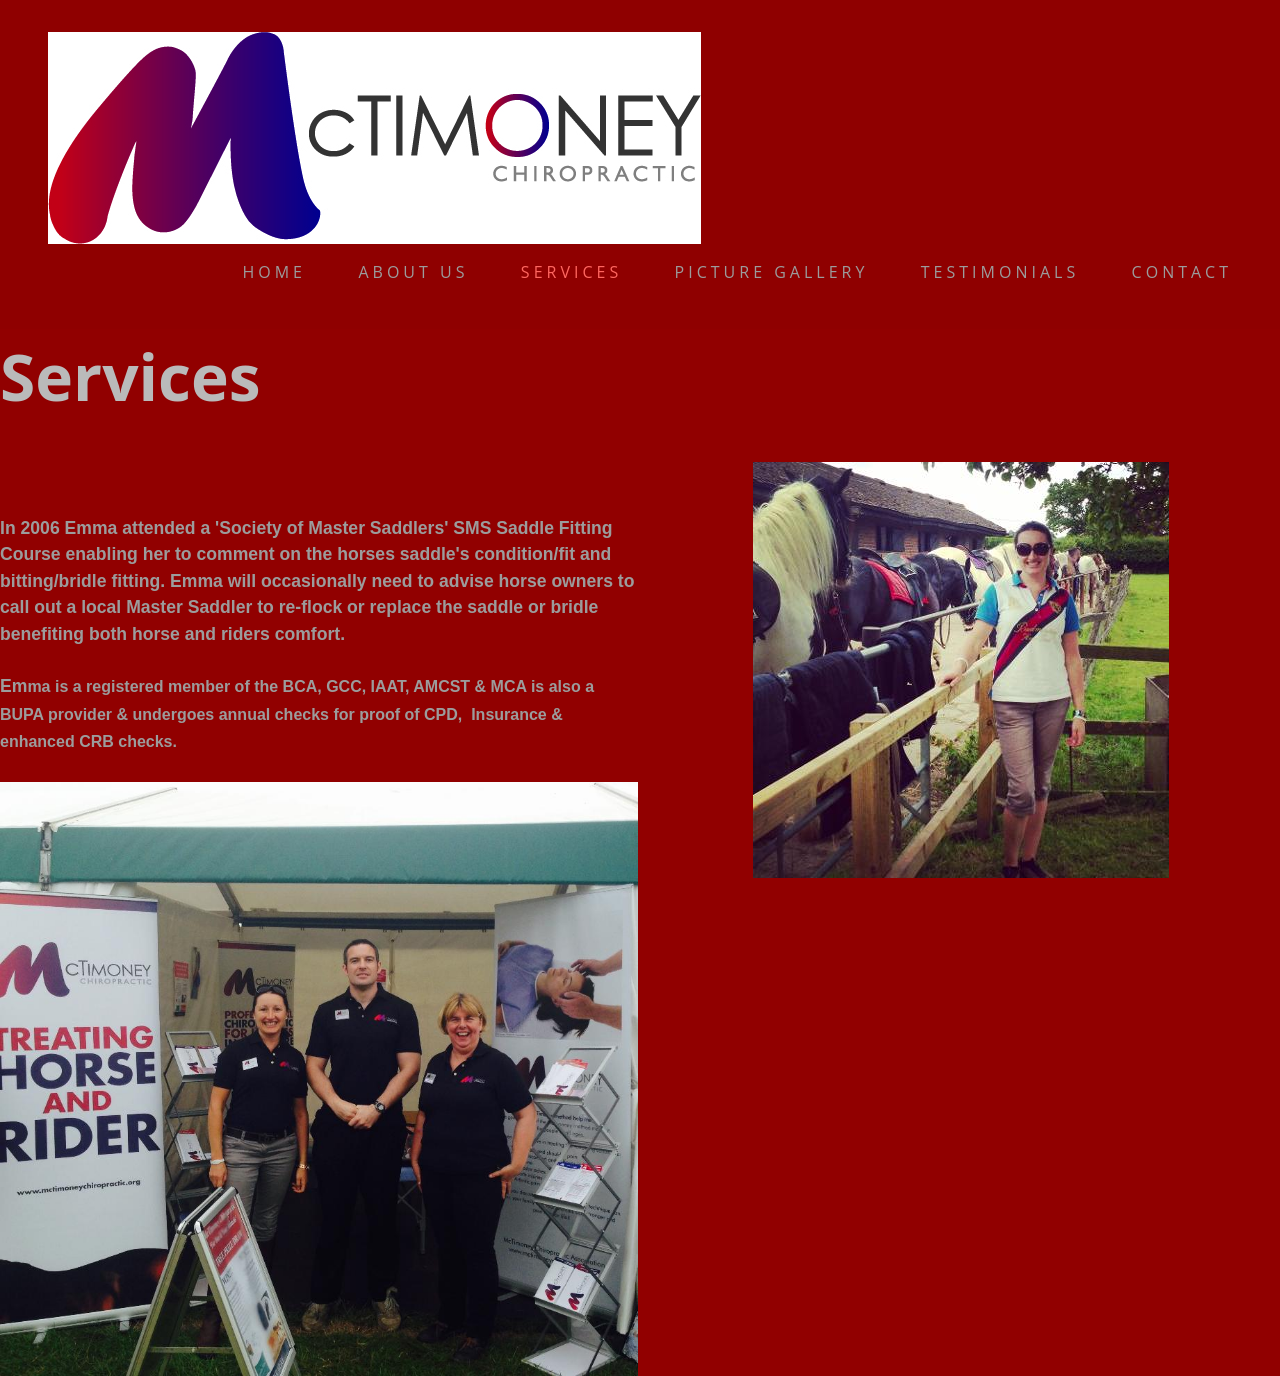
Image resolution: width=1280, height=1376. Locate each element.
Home (274, 272)
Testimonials (1000, 272)
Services (571, 272)
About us (413, 272)
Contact (1182, 272)
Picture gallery (772, 272)
